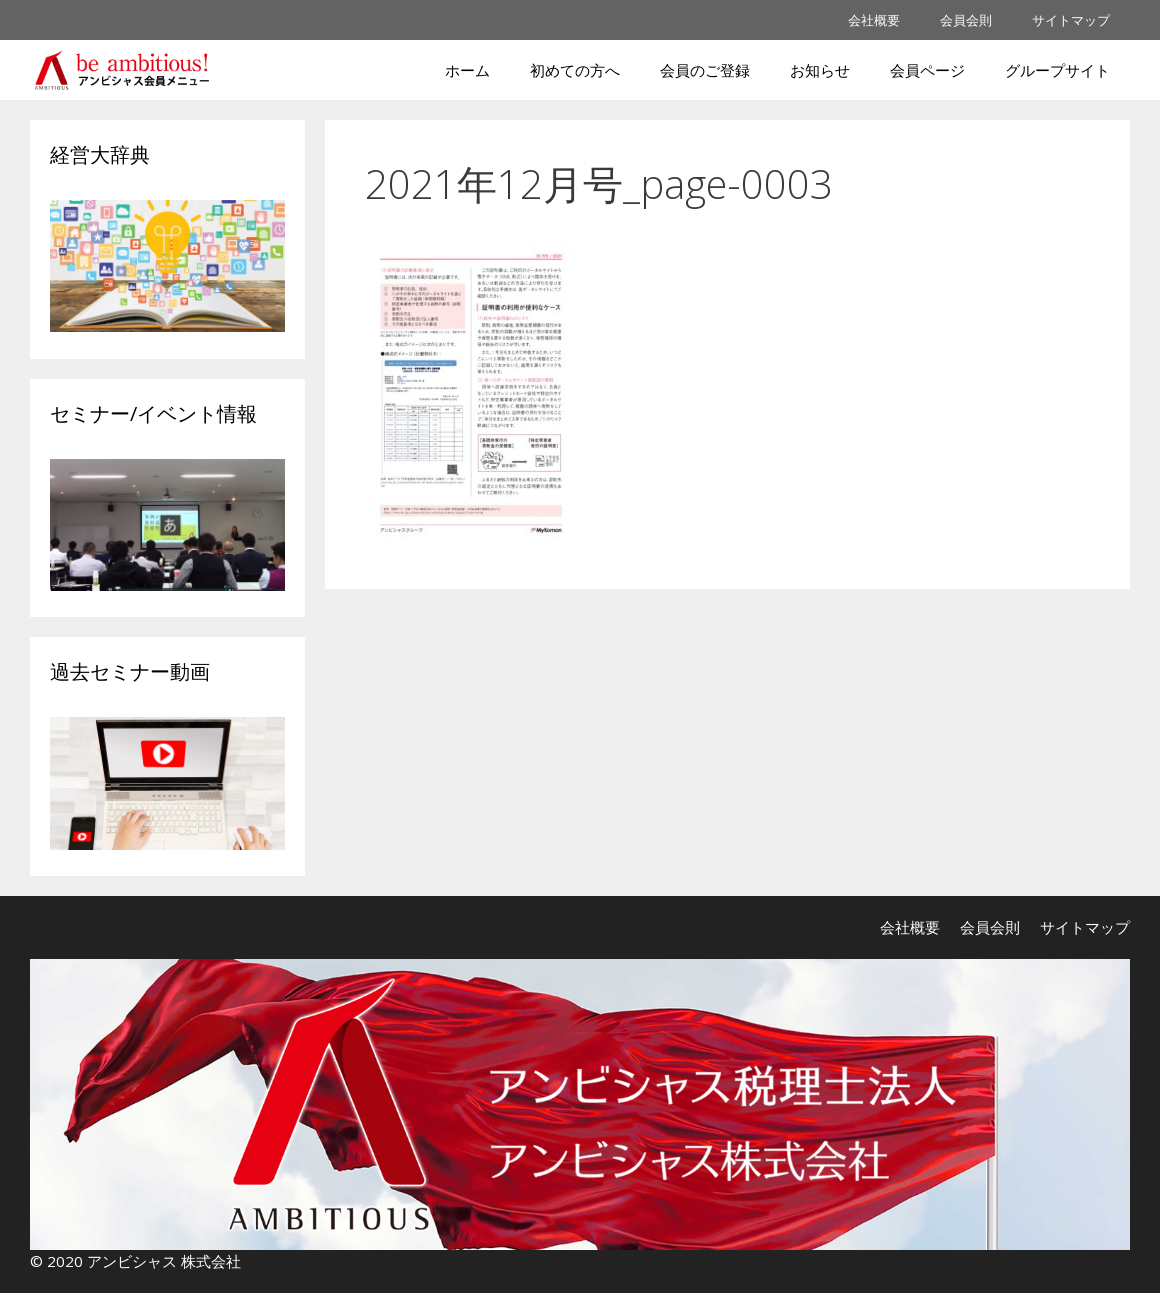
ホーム (467, 70)
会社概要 (874, 20)
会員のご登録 (705, 70)
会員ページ (927, 70)
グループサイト (1057, 70)
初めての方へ (575, 70)
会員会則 (966, 20)
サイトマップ (1071, 20)
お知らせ (820, 70)
